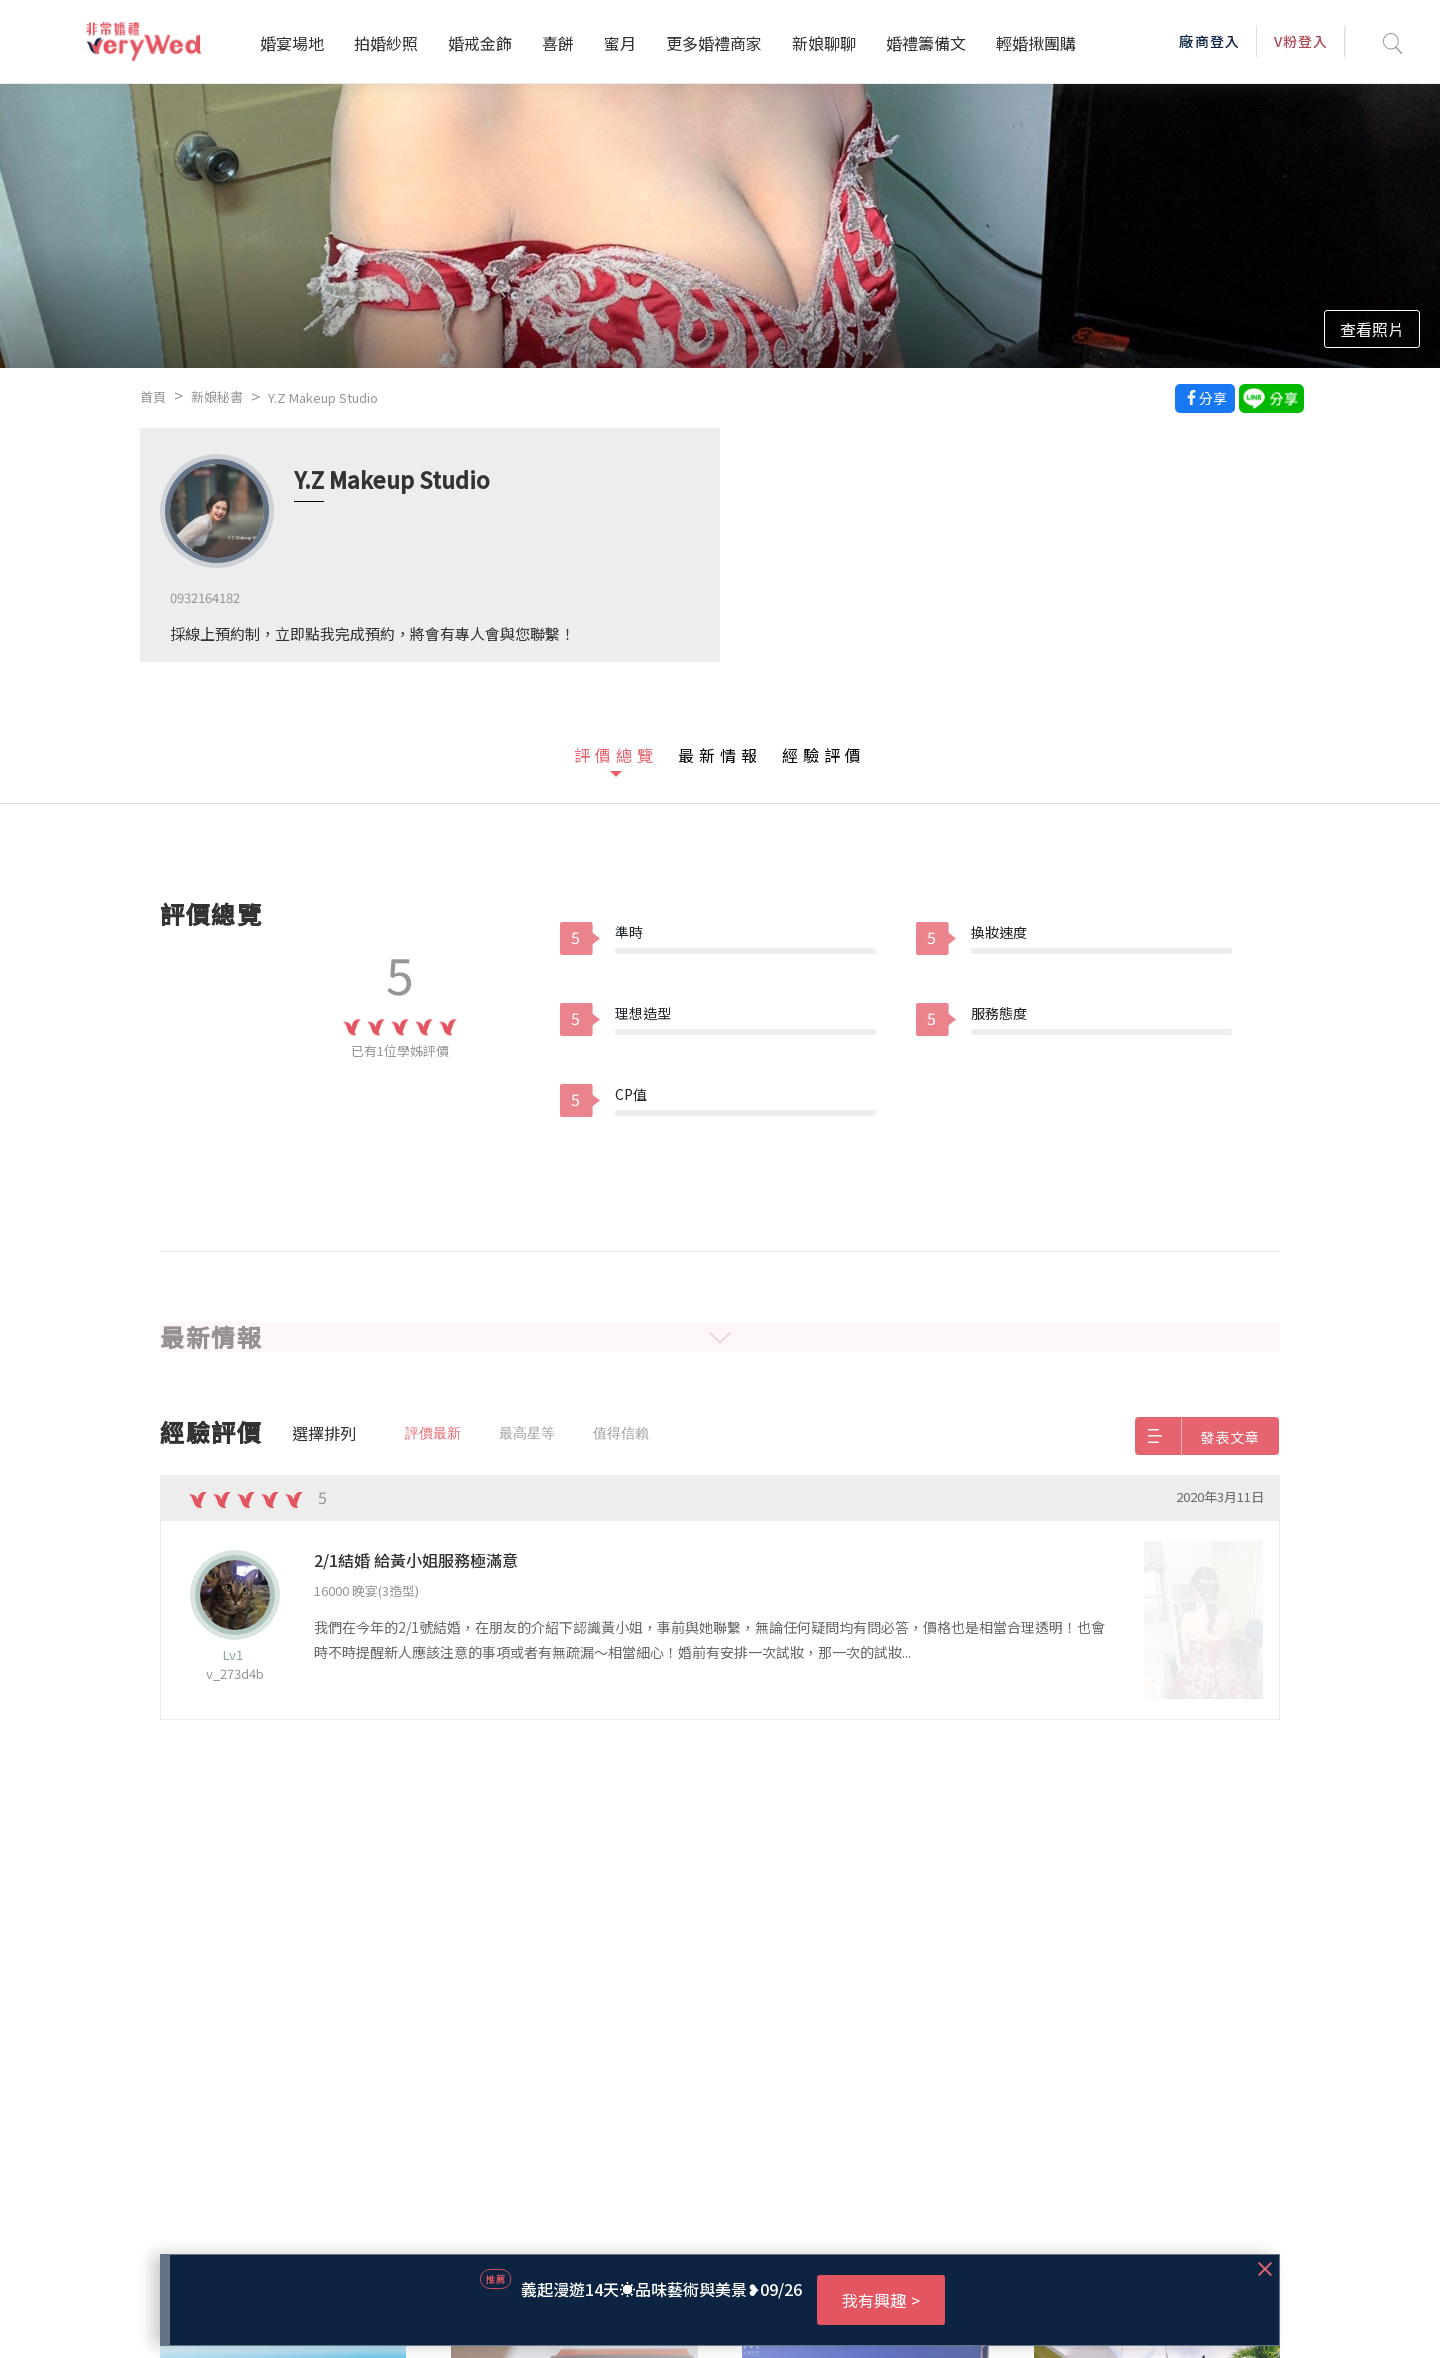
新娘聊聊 (824, 43)
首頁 (153, 396)
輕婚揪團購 (1036, 43)
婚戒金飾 (480, 43)
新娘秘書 (217, 396)
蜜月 (620, 43)
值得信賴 (621, 1433)
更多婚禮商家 (714, 43)
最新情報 (720, 755)
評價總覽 (616, 755)
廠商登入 (1209, 41)
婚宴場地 (292, 43)
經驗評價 (824, 755)
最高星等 (527, 1433)
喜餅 (558, 43)
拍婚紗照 (386, 43)
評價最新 (433, 1433)
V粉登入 (1301, 41)
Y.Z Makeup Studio (323, 397)
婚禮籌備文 (926, 43)
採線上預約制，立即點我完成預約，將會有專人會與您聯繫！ (372, 633)
